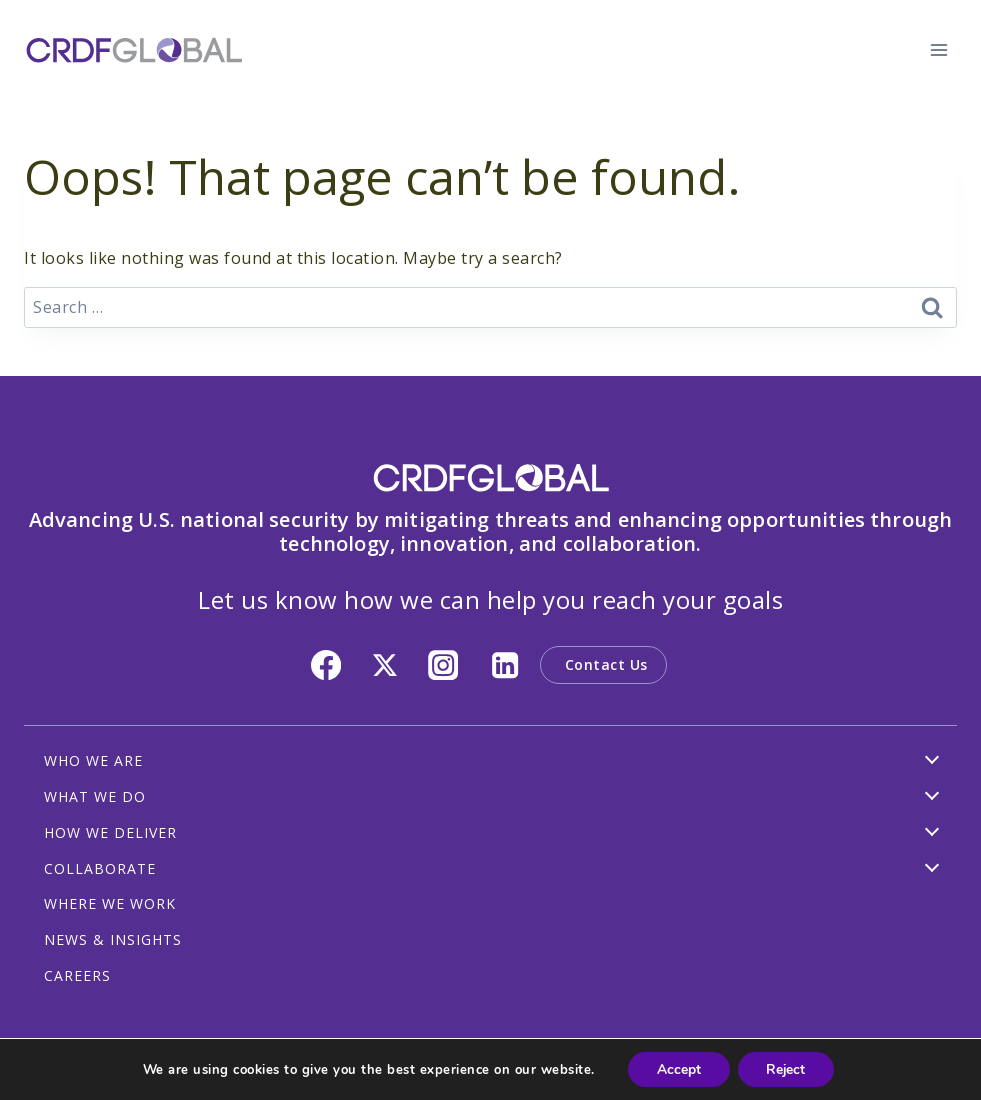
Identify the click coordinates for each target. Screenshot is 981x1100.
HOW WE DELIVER (110, 832)
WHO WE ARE (93, 760)
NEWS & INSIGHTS (113, 939)
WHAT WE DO (95, 796)
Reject (787, 1068)
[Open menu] (938, 49)
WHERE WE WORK (110, 903)
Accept (677, 1068)
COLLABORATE (100, 868)
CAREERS (77, 975)
